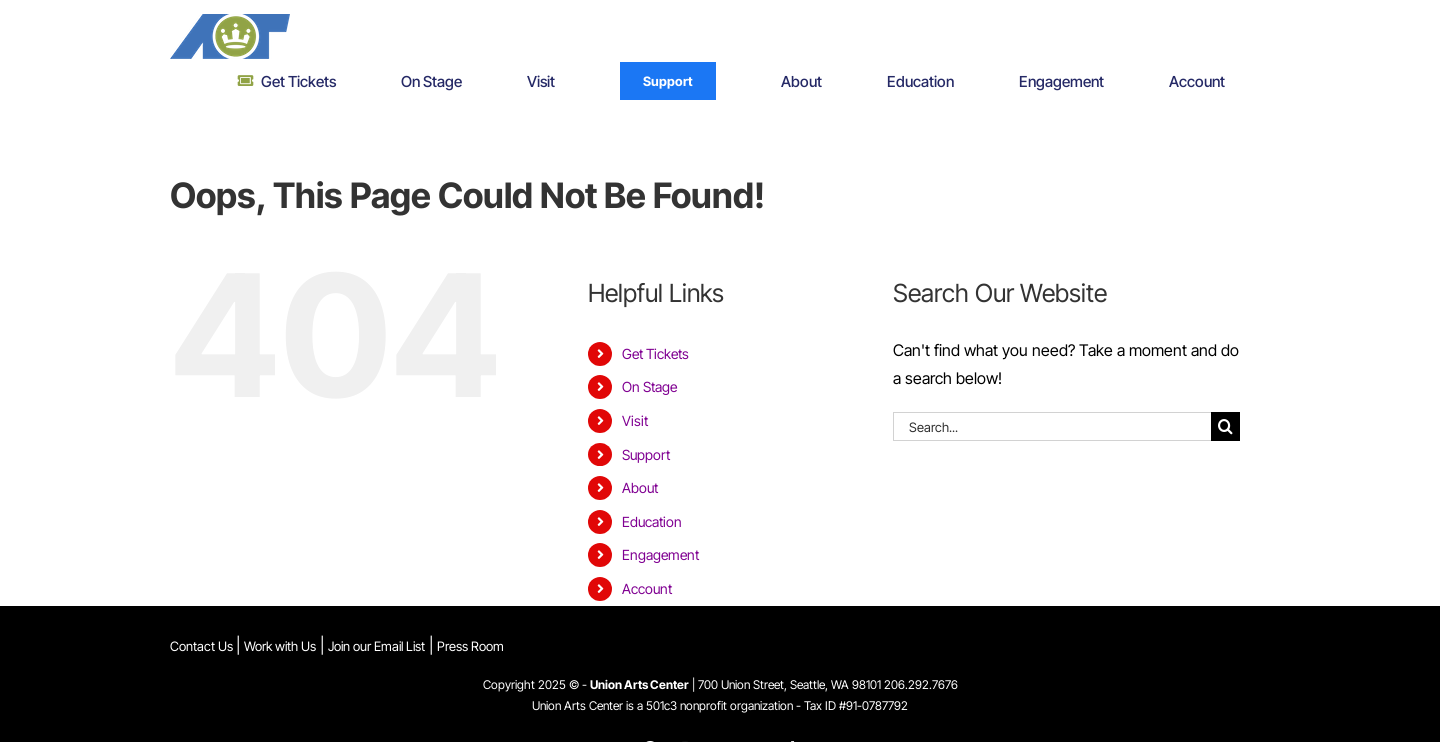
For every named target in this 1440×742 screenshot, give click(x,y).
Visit (635, 420)
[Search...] (1052, 426)
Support (646, 454)
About (640, 487)
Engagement (660, 554)
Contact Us (203, 646)
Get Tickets (655, 353)
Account (647, 588)
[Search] (1225, 426)
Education (652, 521)
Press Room (470, 646)
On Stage (649, 386)
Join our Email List (376, 646)
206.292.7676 (921, 684)
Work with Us (280, 646)
